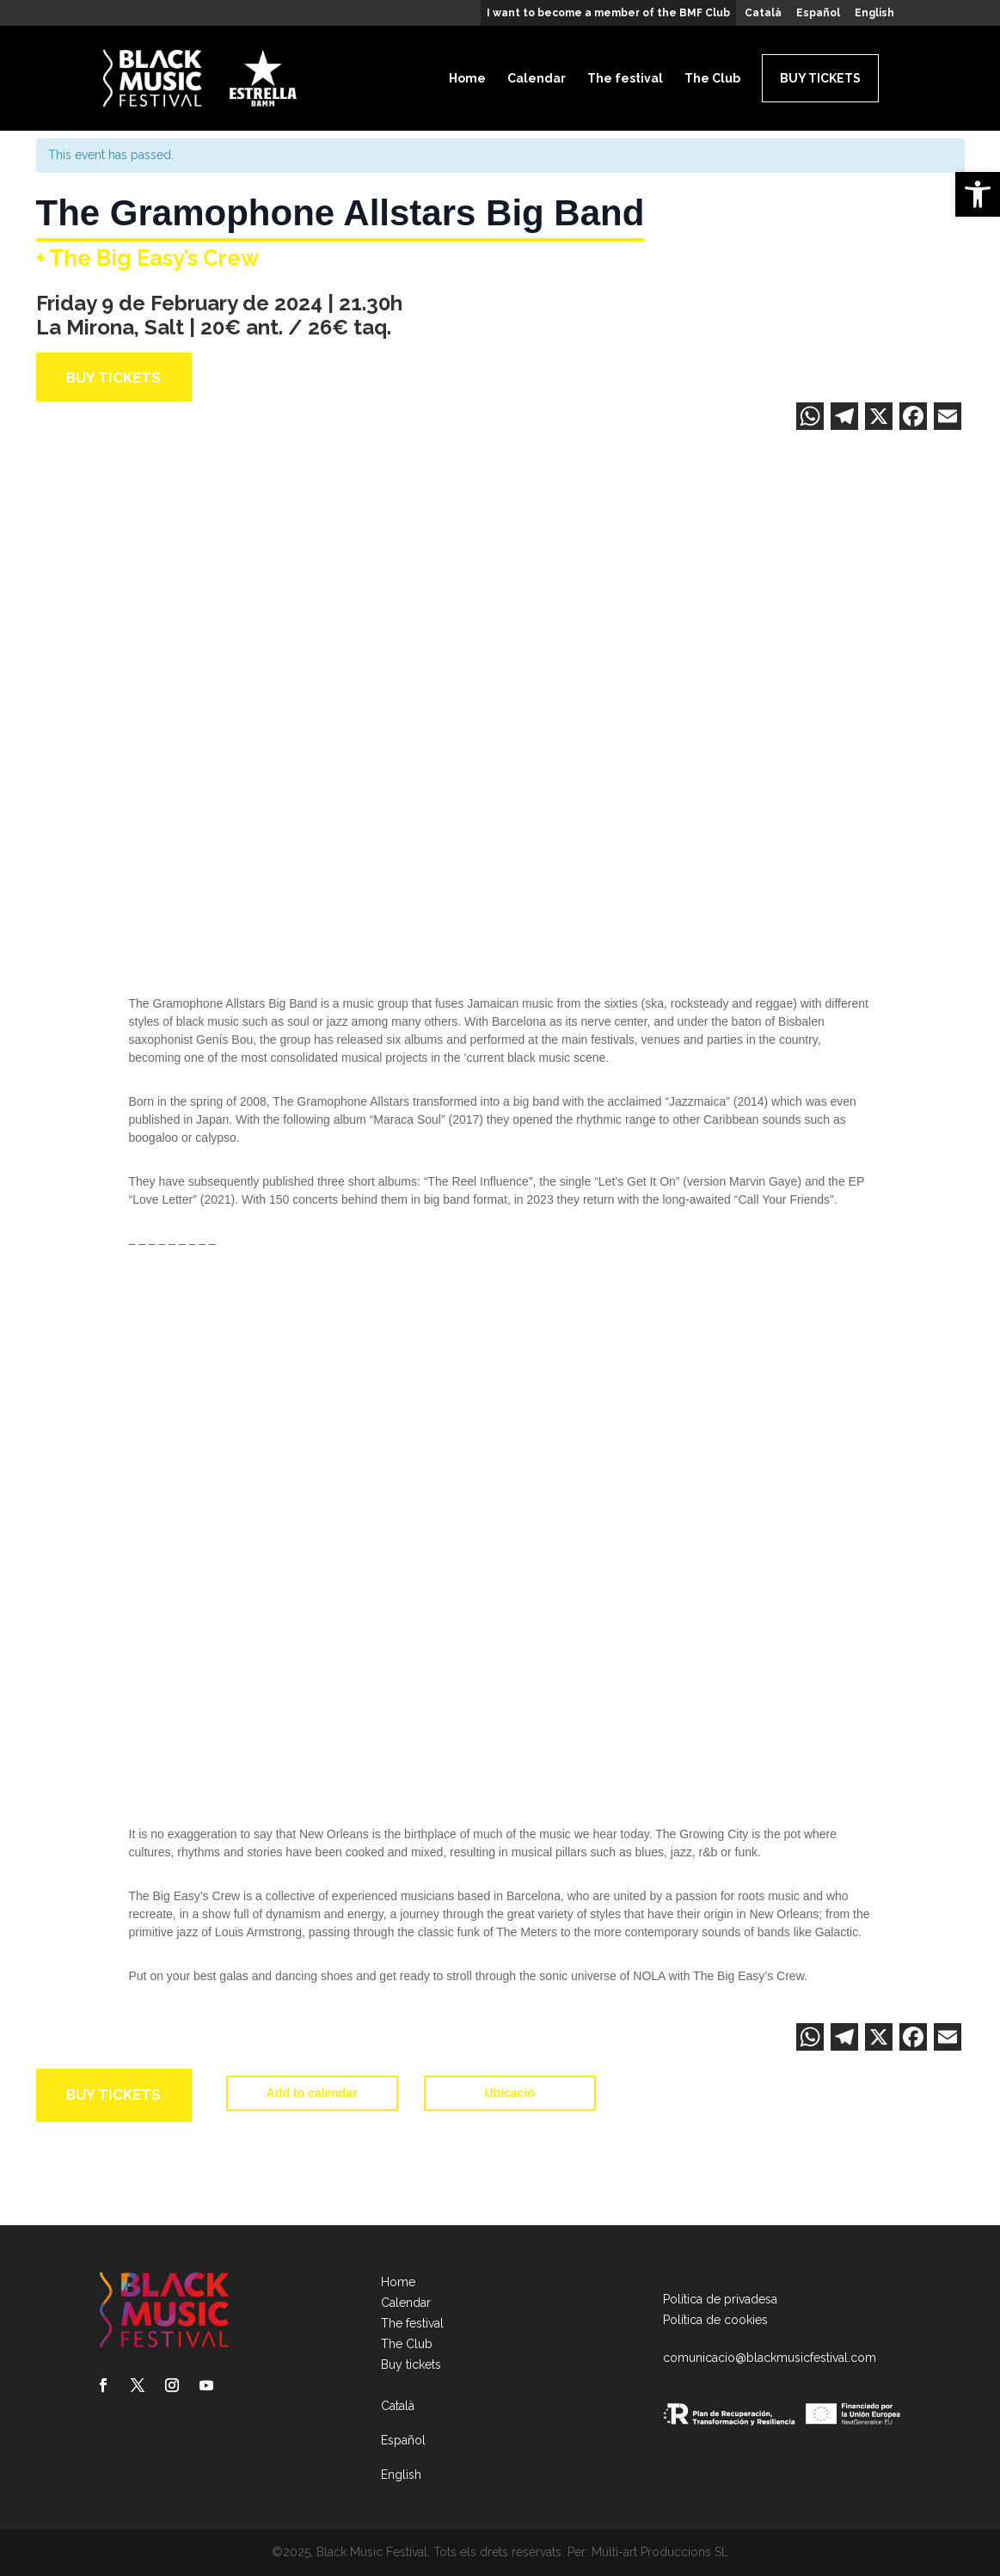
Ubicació (510, 2086)
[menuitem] (763, 17)
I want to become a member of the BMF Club (608, 13)
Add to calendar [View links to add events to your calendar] (312, 2086)
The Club (712, 78)
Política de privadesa (720, 2299)
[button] (977, 194)
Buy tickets (820, 78)
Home (467, 78)
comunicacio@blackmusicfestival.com (769, 2357)
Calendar (536, 78)
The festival (625, 78)
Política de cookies (715, 2320)
